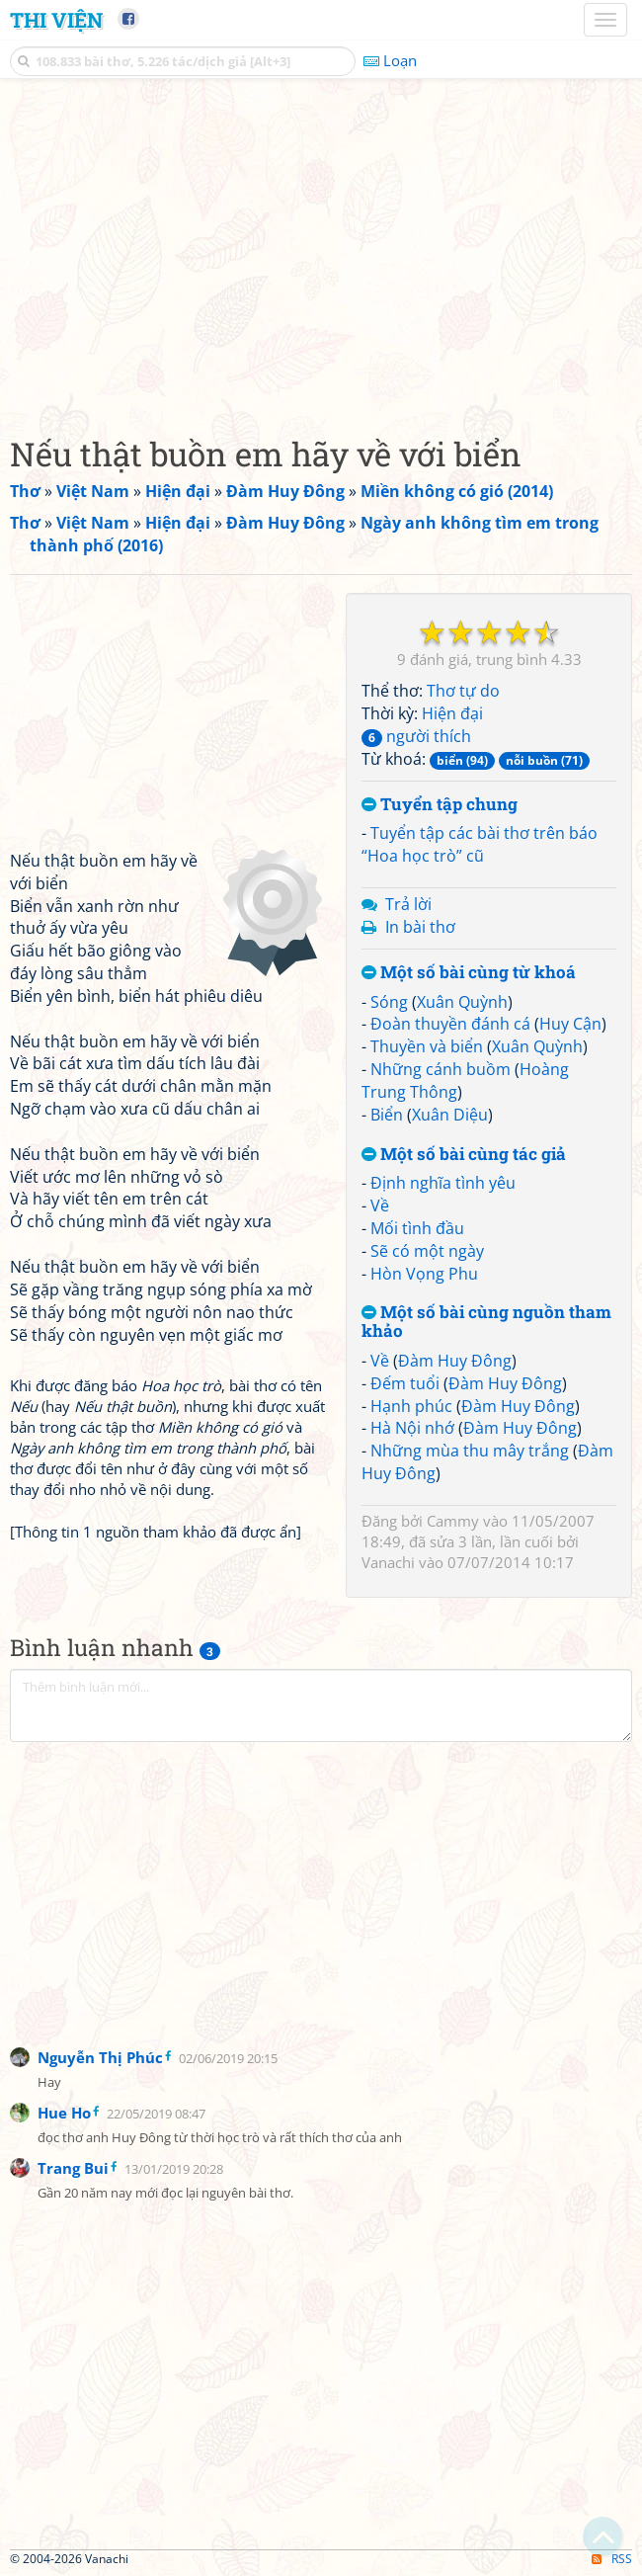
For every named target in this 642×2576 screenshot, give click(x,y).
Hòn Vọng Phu (424, 1274)
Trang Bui (73, 2168)
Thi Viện (56, 20)
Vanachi (388, 1562)
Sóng (389, 1002)
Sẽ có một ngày (427, 1251)
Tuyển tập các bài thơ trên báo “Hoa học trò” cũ (479, 844)
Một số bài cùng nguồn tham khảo (486, 1321)
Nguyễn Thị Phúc (100, 2057)
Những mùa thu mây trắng (469, 1450)
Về (379, 1205)
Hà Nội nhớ (412, 1428)
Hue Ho (64, 2112)
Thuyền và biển (426, 1046)
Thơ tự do (463, 691)
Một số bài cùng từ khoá (468, 972)
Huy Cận (570, 1024)
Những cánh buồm (440, 1069)
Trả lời (408, 904)
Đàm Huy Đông (455, 1360)
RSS (612, 2558)
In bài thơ (420, 927)
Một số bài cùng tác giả (463, 1154)
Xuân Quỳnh (462, 1002)
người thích (416, 736)
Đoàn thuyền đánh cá (450, 1024)
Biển (386, 1114)
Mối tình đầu (417, 1228)
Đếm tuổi (405, 1383)
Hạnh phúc (411, 1406)
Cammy (453, 1521)
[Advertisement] (321, 252)
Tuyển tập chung (439, 804)
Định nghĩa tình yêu (443, 1183)
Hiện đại (452, 713)
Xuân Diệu (450, 1114)
